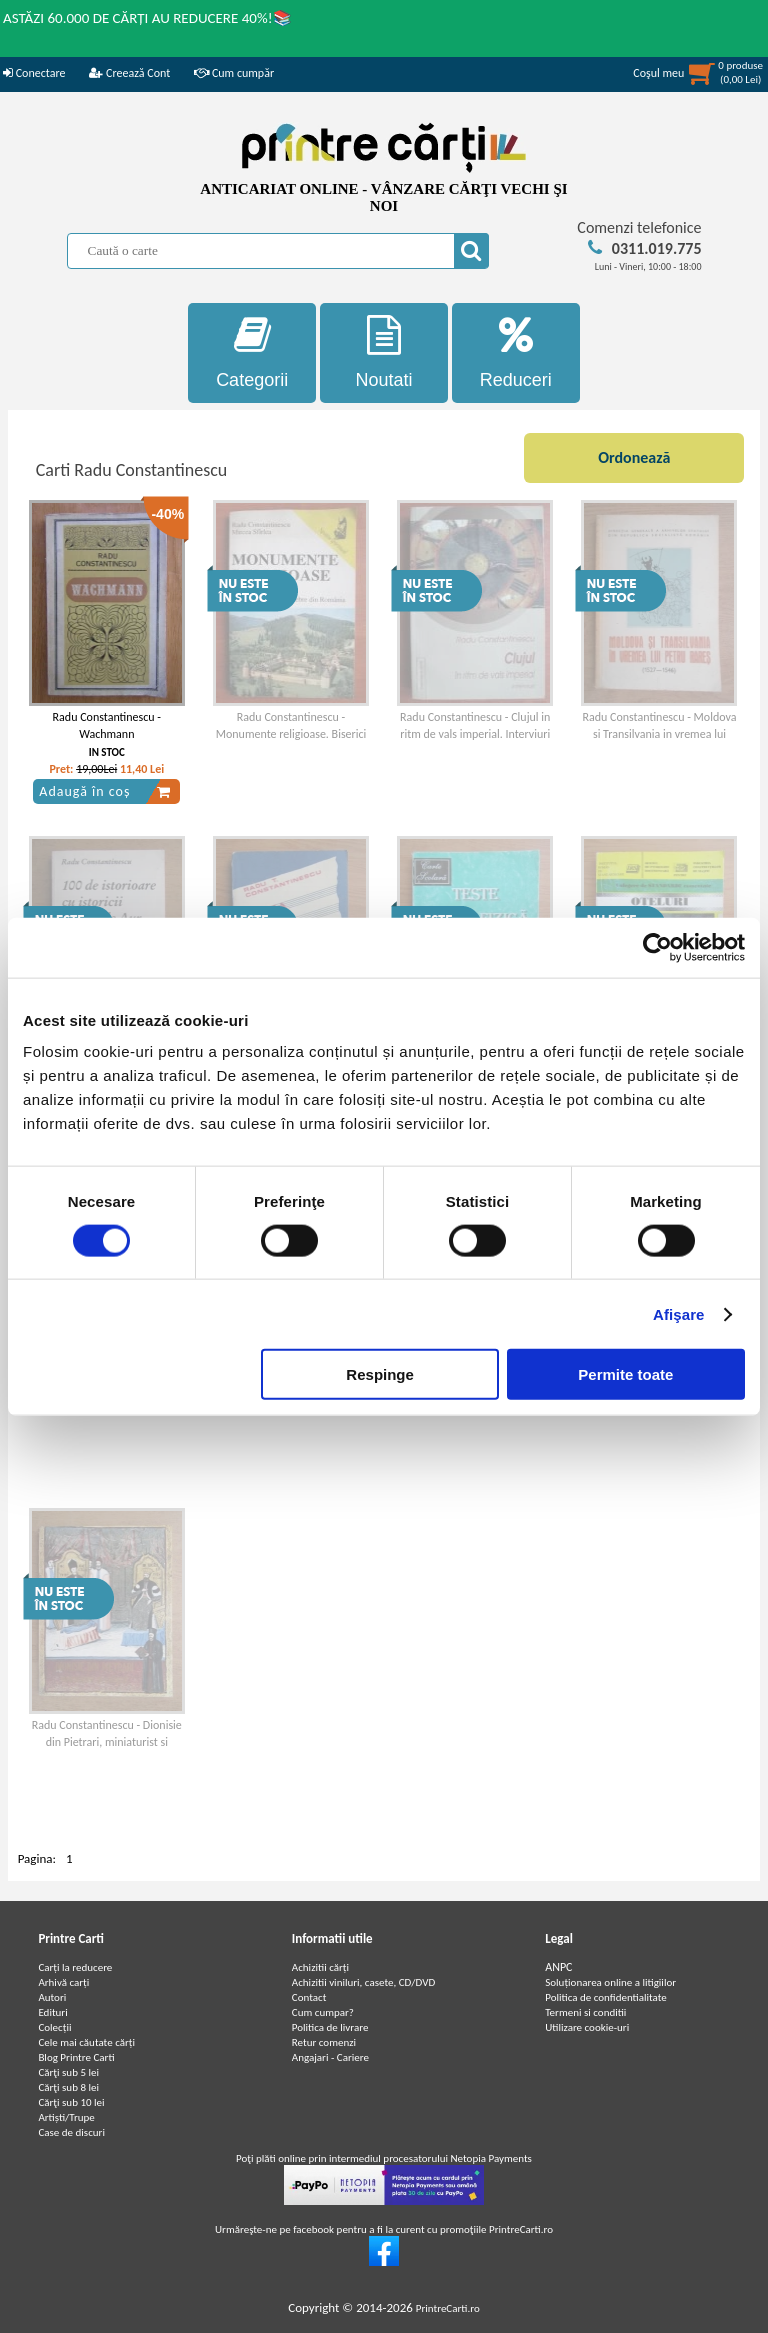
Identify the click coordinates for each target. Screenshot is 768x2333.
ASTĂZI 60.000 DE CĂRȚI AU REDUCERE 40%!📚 (147, 18)
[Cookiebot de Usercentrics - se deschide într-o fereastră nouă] (657, 947)
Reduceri (516, 352)
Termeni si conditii (585, 2012)
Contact (309, 1997)
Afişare (679, 1313)
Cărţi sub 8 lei (68, 2087)
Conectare (34, 73)
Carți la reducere (75, 1967)
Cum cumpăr (234, 73)
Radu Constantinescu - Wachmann (107, 725)
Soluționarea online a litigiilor (610, 1982)
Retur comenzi (324, 2042)
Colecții (54, 2027)
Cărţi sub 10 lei (71, 2102)
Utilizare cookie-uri (587, 2027)
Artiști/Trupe (66, 2117)
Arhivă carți (63, 1982)
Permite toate (625, 1374)
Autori (52, 1997)
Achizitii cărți (320, 1967)
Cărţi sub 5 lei (68, 2072)
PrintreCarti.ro (448, 2308)
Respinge (380, 1374)
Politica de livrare (330, 2027)
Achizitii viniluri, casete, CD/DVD (363, 1982)
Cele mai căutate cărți (86, 2042)
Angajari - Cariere (330, 2057)
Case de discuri (71, 2132)
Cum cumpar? (323, 2012)
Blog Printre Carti (76, 2057)
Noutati (384, 352)
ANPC (558, 1967)
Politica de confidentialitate (606, 1997)
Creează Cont (129, 73)
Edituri (52, 2012)
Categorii (252, 352)
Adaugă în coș (105, 792)
